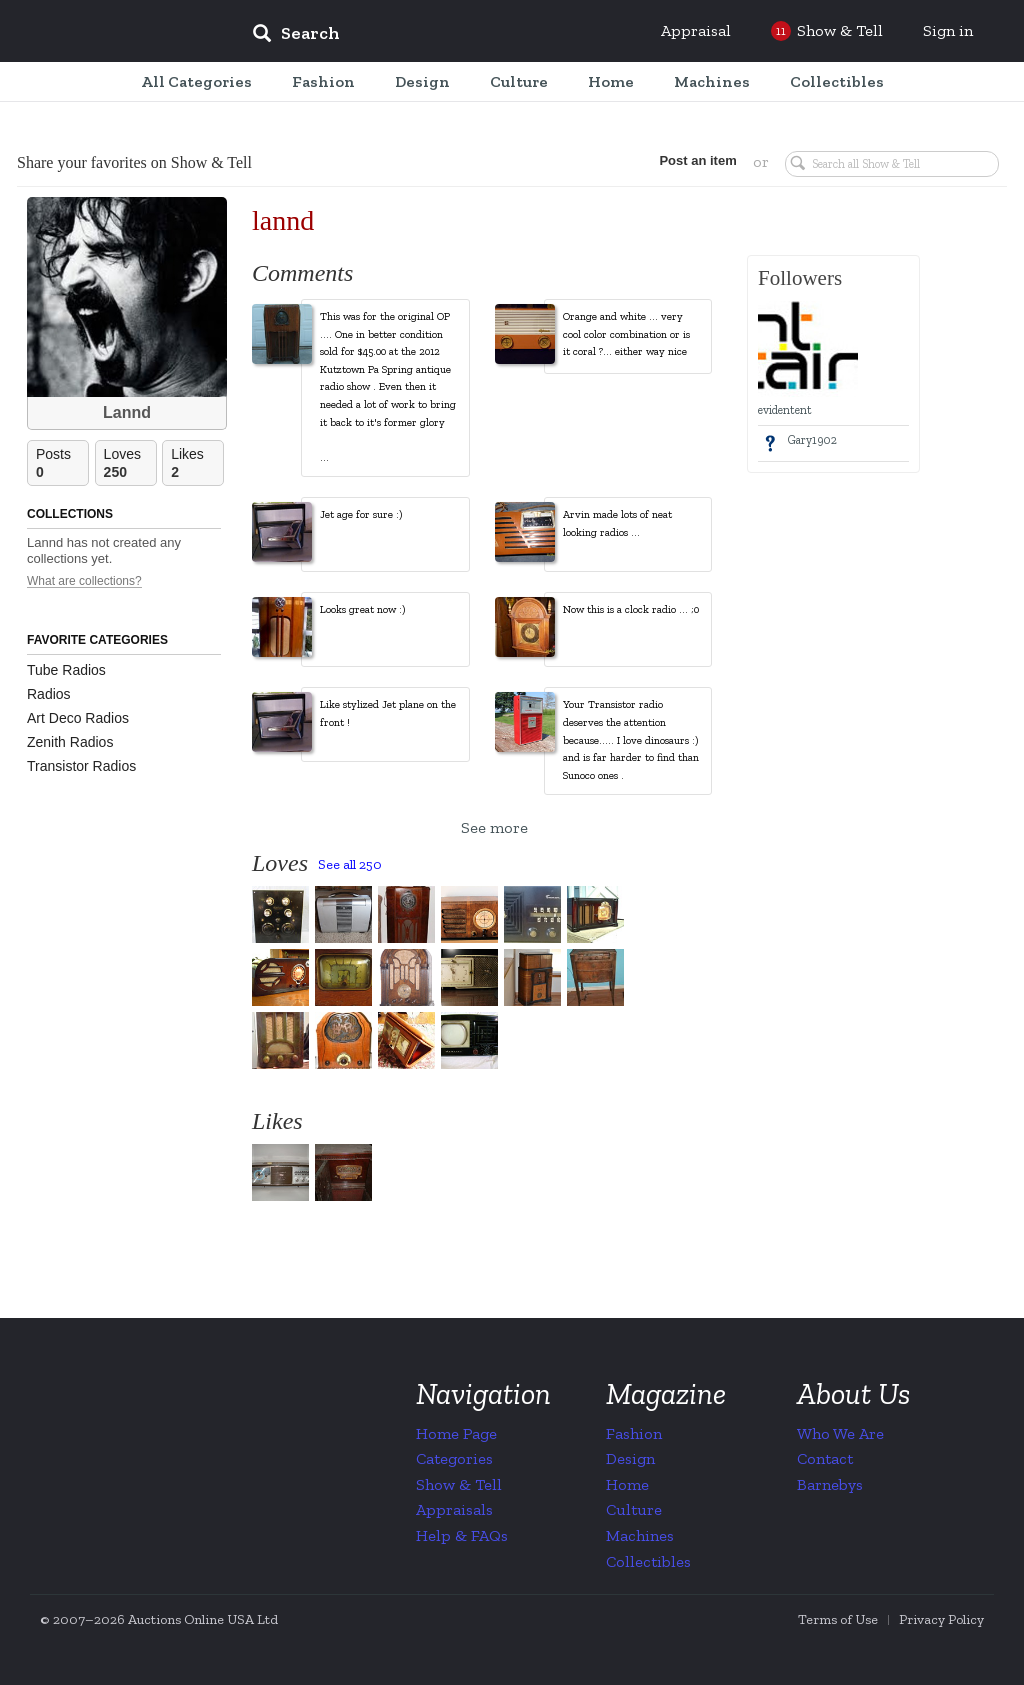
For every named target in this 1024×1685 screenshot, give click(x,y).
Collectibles (648, 1561)
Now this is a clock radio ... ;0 (631, 609)
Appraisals (454, 1509)
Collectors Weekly (116, 32)
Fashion (634, 1433)
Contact (825, 1458)
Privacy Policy (941, 1619)
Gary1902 (812, 440)
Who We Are (840, 1433)
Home (627, 1484)
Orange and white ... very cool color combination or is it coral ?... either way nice (626, 334)
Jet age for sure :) (361, 514)
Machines (640, 1535)
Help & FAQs (462, 1535)
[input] (441, 36)
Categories (454, 1458)
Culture (634, 1509)
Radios (49, 694)
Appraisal (696, 30)
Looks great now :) (362, 609)
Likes (197, 463)
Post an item (696, 160)
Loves (130, 463)
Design (630, 1458)
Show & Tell (459, 1484)
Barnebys (830, 1484)
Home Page (456, 1433)
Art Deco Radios (78, 718)
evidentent (785, 410)
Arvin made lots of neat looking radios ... (617, 523)
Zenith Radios (70, 742)
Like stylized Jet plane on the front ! (388, 713)
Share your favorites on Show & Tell (134, 162)
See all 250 (350, 864)
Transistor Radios (81, 766)
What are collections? (84, 581)
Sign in (948, 30)
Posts (62, 463)
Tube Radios (66, 670)
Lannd (127, 412)
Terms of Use (838, 1619)
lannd (283, 220)
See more (494, 827)
